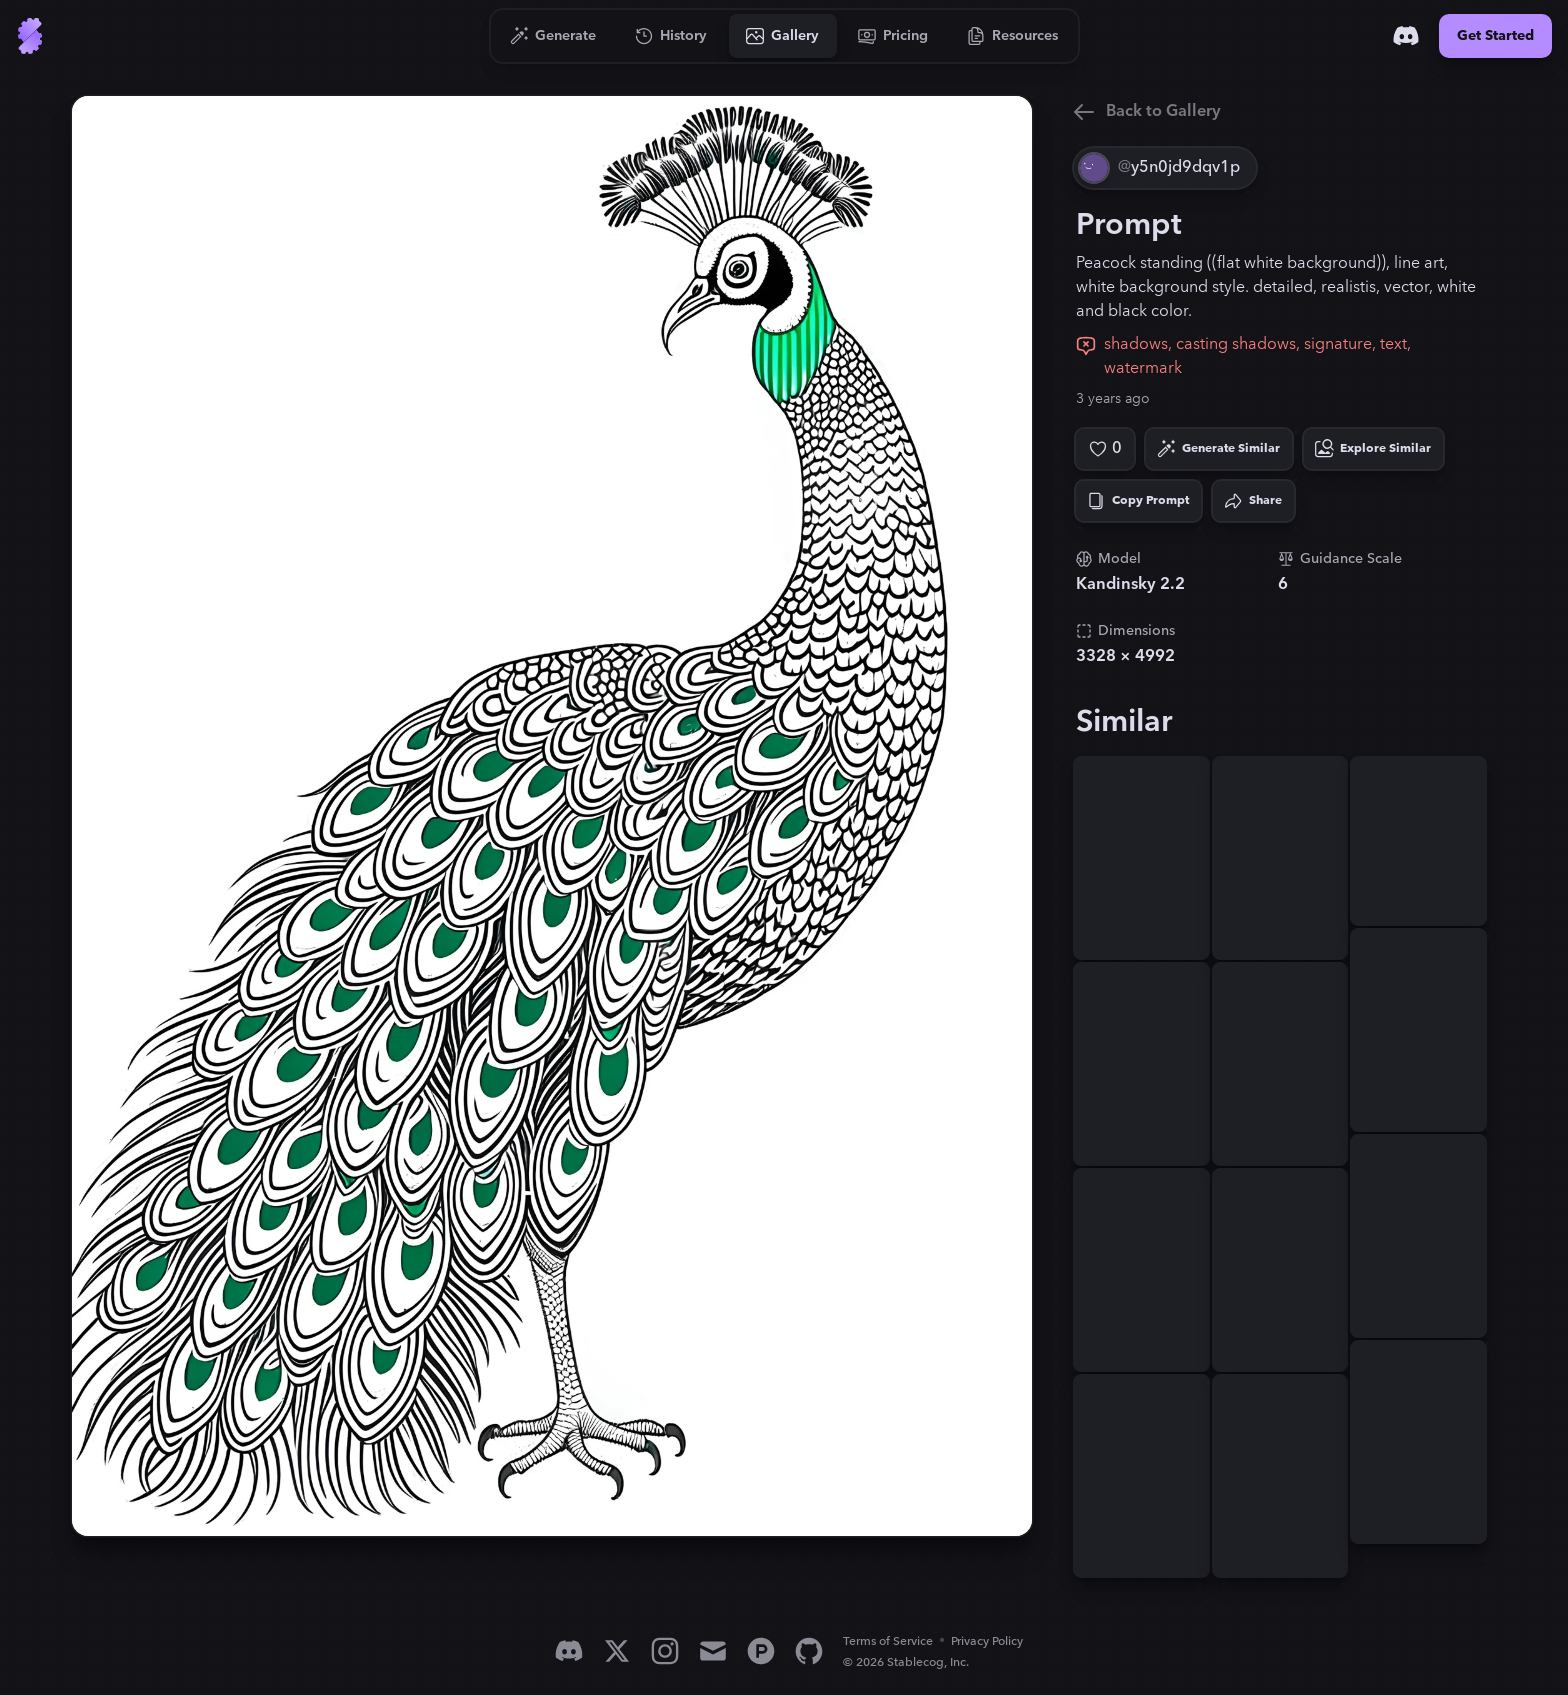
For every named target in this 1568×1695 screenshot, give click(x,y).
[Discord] (1406, 36)
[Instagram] (665, 1651)
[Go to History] (671, 36)
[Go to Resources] (1013, 36)
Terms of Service (888, 1641)
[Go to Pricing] (893, 36)
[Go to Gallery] (783, 36)
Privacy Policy (987, 1641)
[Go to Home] (30, 36)
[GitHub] (809, 1651)
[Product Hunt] (761, 1651)
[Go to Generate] (553, 36)
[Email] (713, 1651)
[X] (617, 1651)
